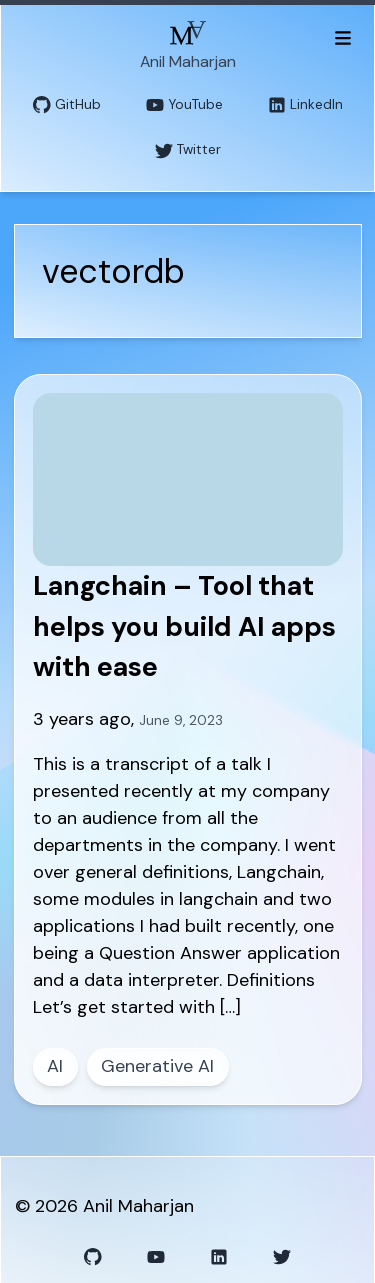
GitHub (67, 105)
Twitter (188, 150)
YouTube (184, 105)
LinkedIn (305, 105)
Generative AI (157, 1066)
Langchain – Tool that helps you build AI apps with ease (184, 626)
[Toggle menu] (342, 37)
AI (55, 1066)
